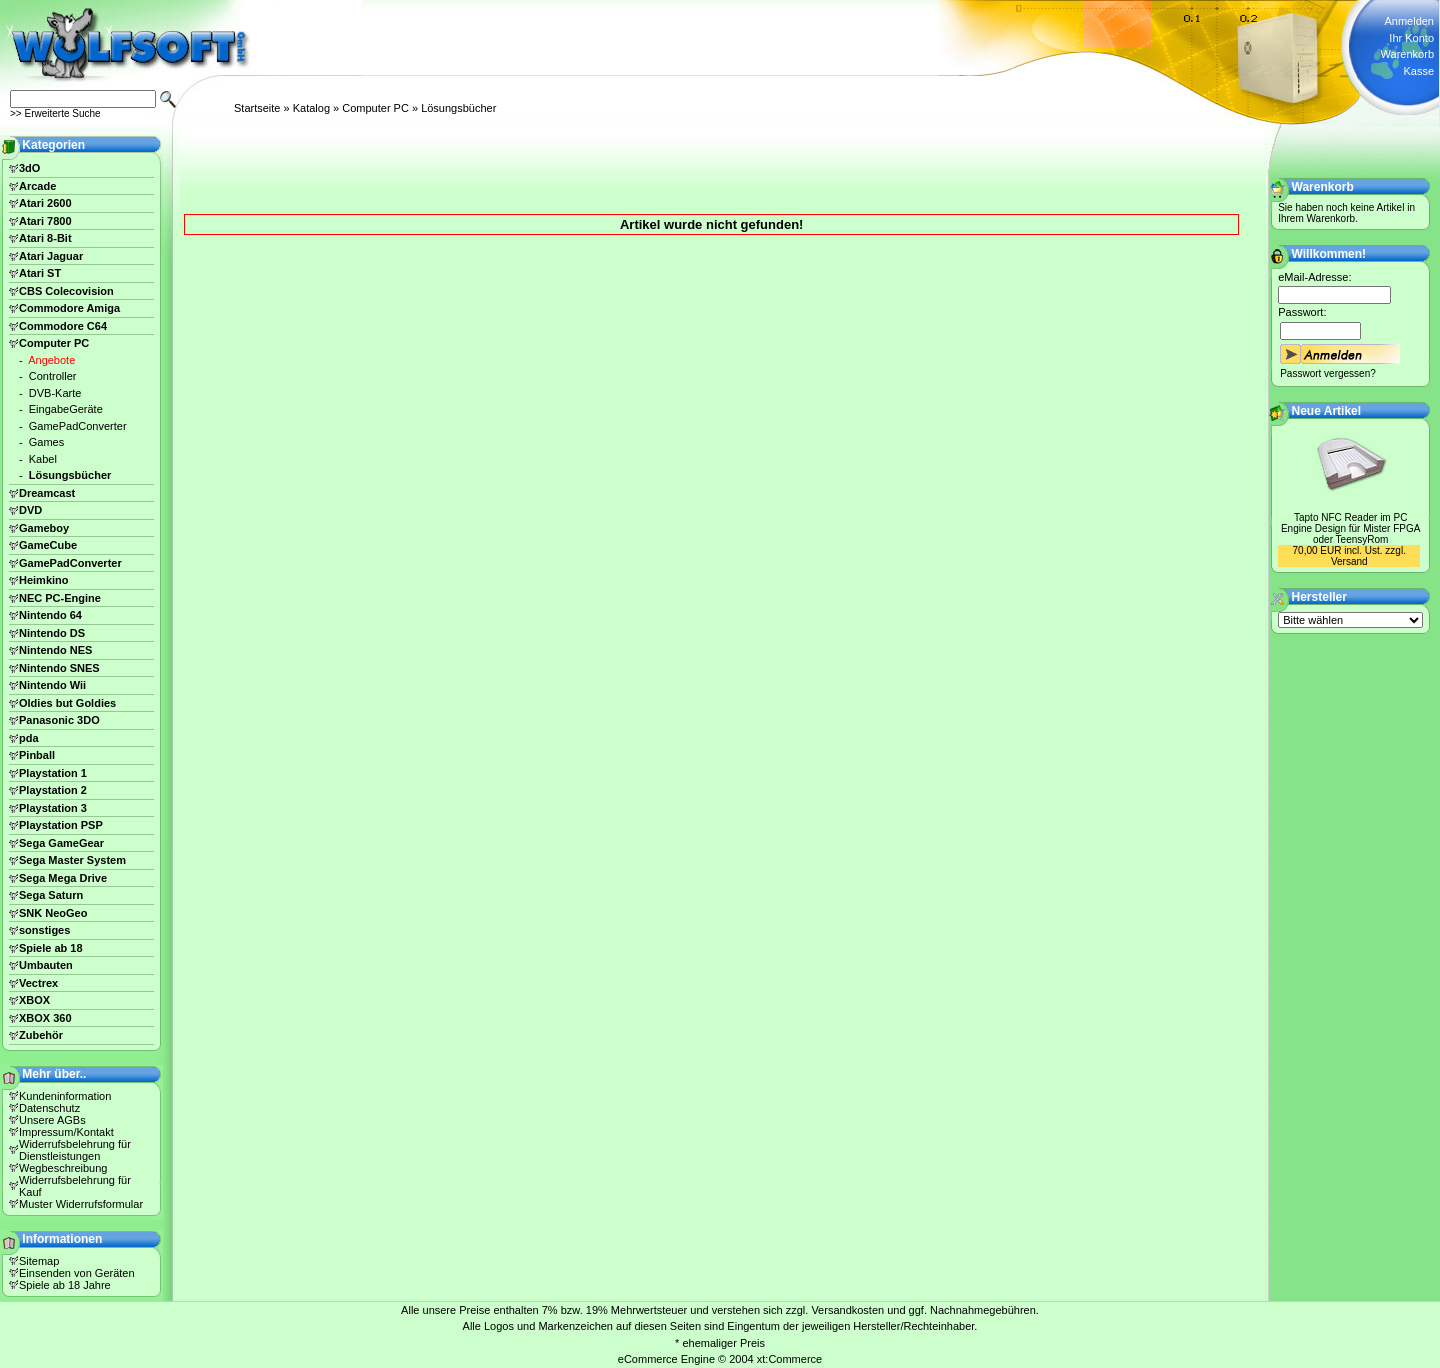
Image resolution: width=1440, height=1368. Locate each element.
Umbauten (46, 965)
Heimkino (44, 580)
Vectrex (38, 983)
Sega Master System (72, 860)
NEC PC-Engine (60, 598)
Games (46, 442)
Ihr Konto (1411, 38)
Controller (53, 376)
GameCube (48, 545)
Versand (1349, 561)
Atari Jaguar (51, 256)
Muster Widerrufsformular (81, 1204)
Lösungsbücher (458, 108)
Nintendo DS (52, 633)
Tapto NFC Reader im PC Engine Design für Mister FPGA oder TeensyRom (1351, 528)
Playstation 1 (53, 773)
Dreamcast (47, 493)
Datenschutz (49, 1108)
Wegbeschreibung (63, 1168)
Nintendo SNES (59, 668)
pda (29, 738)
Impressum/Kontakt (66, 1132)
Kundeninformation (65, 1096)
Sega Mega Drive (63, 878)
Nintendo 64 (50, 615)
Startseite (257, 108)
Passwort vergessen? (1328, 373)
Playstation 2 (53, 790)
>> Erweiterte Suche (55, 113)
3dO (29, 168)
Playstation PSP (61, 825)
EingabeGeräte (66, 409)
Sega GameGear (61, 843)
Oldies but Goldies (67, 703)
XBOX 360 (45, 1018)
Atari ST (40, 273)
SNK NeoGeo (53, 913)
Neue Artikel (1327, 411)
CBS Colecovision (66, 291)
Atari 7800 (45, 221)
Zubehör (41, 1035)
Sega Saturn (51, 895)
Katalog (311, 108)
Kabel (43, 459)
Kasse (1418, 71)
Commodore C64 (63, 326)
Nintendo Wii (52, 685)
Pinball (37, 755)
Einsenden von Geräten (77, 1273)
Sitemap (39, 1261)
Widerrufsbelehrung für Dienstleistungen (75, 1150)
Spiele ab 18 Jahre (65, 1285)
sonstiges (44, 930)
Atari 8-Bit (45, 238)
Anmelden (1409, 21)
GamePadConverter (78, 426)
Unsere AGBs (52, 1120)
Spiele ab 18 (51, 948)
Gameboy (44, 528)
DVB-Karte (55, 393)
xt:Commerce (789, 1359)
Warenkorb (1407, 54)
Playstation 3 (53, 808)
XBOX (34, 1000)
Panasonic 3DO (59, 720)
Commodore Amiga (69, 308)
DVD (30, 510)
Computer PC (375, 108)
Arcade (37, 186)
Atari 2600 (45, 203)
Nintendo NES (55, 650)
